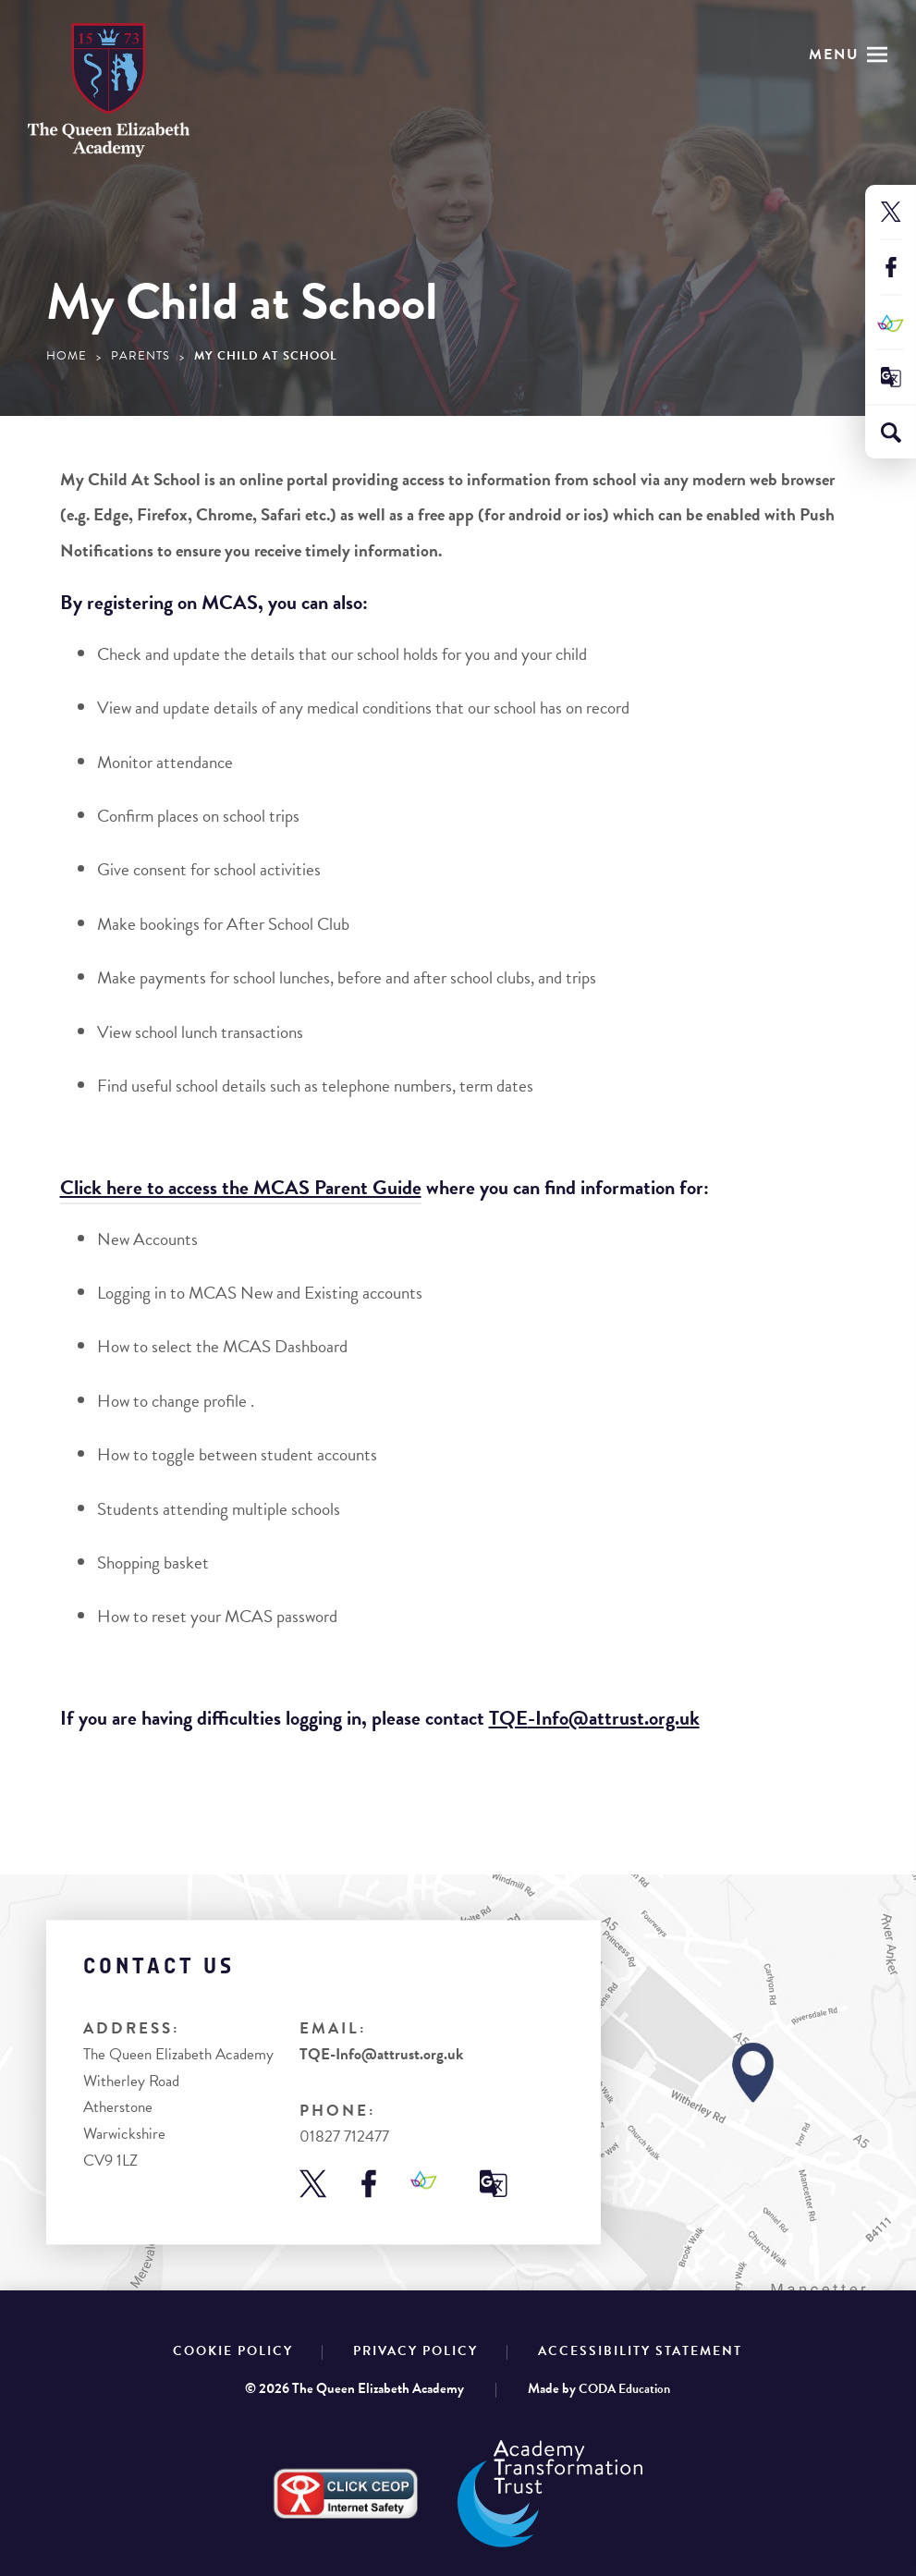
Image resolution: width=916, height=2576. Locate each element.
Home (66, 356)
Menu (834, 54)
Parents (140, 356)
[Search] (891, 432)
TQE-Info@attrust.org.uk (381, 2055)
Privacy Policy (415, 2351)
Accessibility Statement (640, 2351)
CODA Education (624, 2389)
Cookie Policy (233, 2351)
